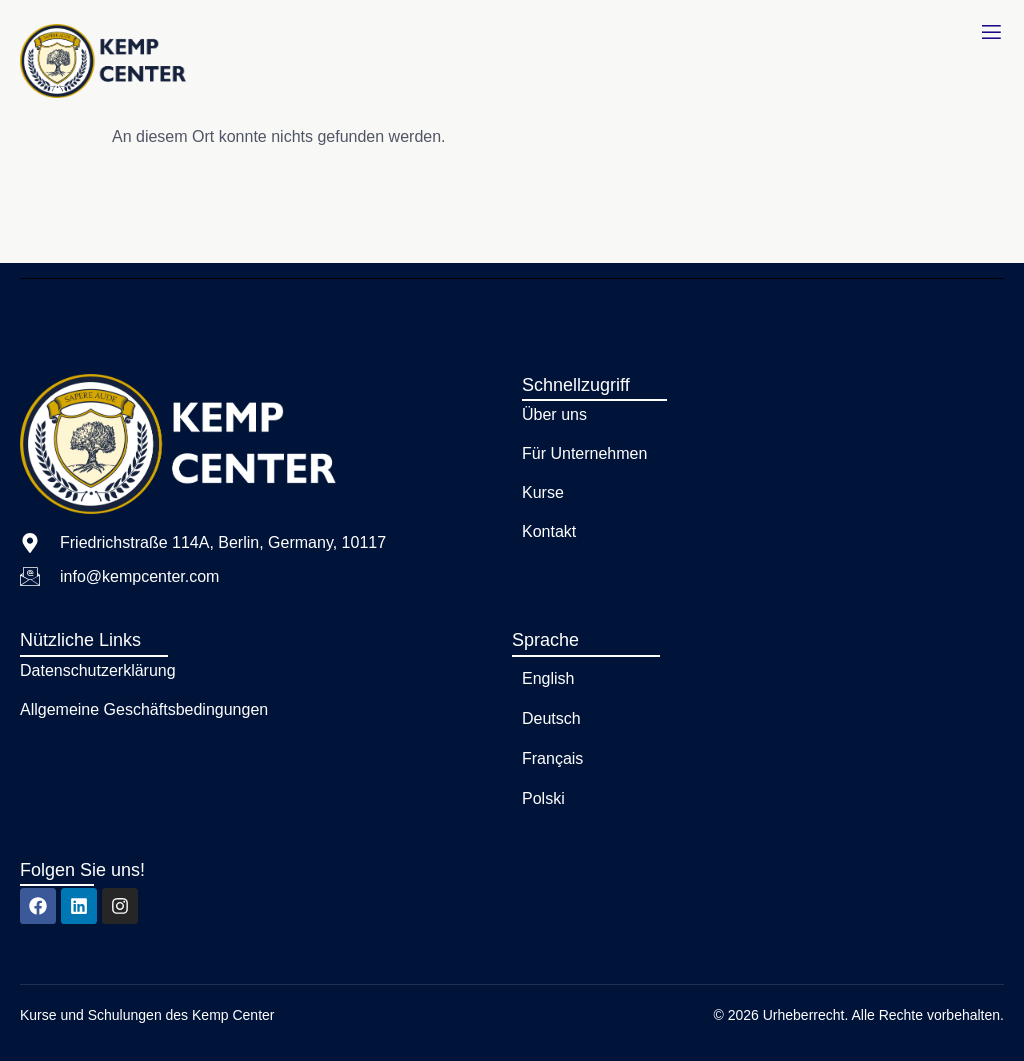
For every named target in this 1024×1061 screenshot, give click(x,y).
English (548, 678)
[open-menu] (991, 33)
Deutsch (551, 718)
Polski (543, 798)
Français (552, 758)
